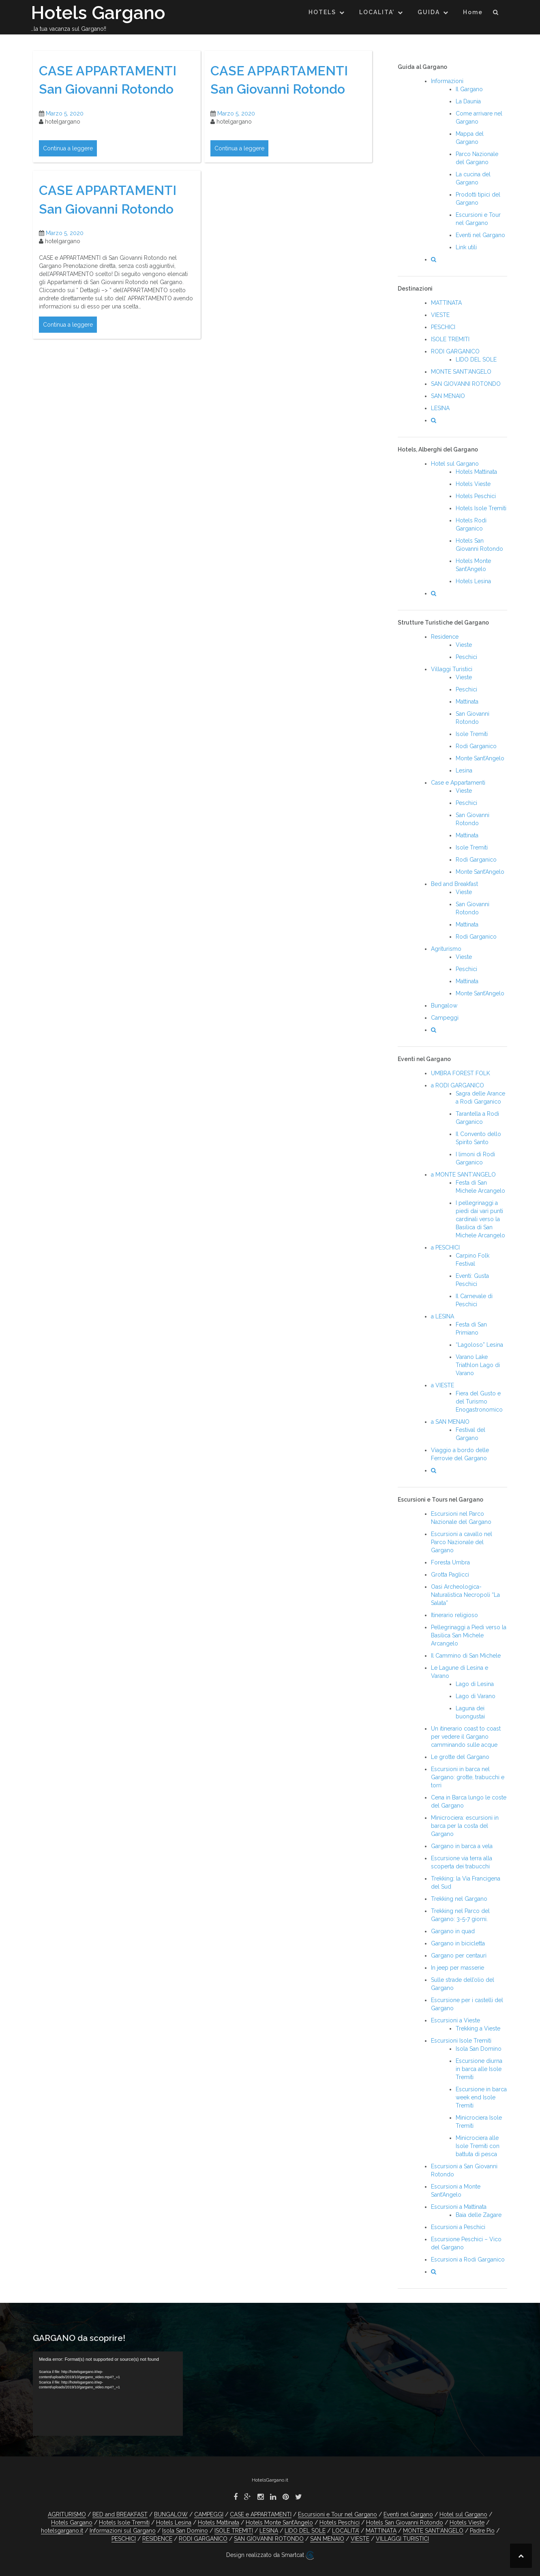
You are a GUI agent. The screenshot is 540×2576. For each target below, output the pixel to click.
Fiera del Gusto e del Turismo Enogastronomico (479, 1401)
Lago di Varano (475, 1696)
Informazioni (447, 81)
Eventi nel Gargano (480, 235)
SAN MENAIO (448, 396)
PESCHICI (443, 327)
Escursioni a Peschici (458, 2227)
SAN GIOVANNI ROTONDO (466, 384)
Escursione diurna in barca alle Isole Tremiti (479, 2069)
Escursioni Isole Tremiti (461, 2040)
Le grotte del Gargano (460, 1757)
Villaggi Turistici (451, 669)
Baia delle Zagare (478, 2215)
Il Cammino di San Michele (466, 1655)
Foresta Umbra (450, 1562)
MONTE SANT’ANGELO (461, 371)
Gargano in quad (453, 1931)
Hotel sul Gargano (455, 463)
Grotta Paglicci (450, 1574)
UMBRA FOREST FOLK (460, 1073)
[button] (496, 13)
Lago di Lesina (475, 1684)
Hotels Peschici (476, 496)
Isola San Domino (478, 2048)
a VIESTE (442, 1385)
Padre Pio (482, 2530)
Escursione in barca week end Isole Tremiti (481, 2097)
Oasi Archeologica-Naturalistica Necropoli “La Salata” (465, 1594)
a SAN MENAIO (450, 1422)
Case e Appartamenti (458, 782)
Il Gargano (469, 89)
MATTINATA (446, 303)
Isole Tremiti (472, 734)
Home (473, 12)
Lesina (464, 770)
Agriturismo (446, 949)
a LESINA (442, 1316)
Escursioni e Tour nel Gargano (337, 2514)
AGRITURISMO (67, 2514)
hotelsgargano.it (62, 2530)
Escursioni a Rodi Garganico (468, 2259)
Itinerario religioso (454, 1615)
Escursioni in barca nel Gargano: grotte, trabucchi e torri (467, 1777)
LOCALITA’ (376, 12)
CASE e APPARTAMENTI (260, 2514)
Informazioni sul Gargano (123, 2530)
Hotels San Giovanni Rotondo (404, 2522)
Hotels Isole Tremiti (481, 508)
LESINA (440, 408)
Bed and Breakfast (454, 884)
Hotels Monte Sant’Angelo (279, 2522)
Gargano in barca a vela (462, 1846)
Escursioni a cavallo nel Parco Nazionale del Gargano (461, 1542)
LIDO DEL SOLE (476, 359)
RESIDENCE (157, 2538)
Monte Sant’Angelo (480, 758)
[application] (108, 2393)
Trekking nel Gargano (459, 1899)
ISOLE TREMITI (450, 339)
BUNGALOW (171, 2514)
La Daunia (468, 101)
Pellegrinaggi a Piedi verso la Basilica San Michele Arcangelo (468, 1635)
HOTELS (322, 12)
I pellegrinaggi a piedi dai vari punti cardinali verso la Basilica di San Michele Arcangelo (480, 1219)
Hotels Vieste (473, 484)
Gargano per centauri (458, 1955)
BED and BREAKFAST (120, 2514)
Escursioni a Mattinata (458, 2207)
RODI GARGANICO (455, 351)
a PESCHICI (445, 1247)
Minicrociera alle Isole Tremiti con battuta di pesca (477, 2146)
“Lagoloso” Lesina (479, 1344)
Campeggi (445, 1017)
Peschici (466, 657)
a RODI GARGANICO (457, 1085)
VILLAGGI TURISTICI (402, 2538)
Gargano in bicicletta (458, 1943)
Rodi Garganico (476, 746)
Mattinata (467, 701)
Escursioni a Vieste (455, 2020)
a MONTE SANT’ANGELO (463, 1174)
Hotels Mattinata (476, 472)
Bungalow (444, 1005)
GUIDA (429, 12)
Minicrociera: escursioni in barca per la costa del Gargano (465, 1825)
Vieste (464, 645)
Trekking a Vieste (478, 2028)
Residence (445, 636)
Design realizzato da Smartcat (270, 2555)
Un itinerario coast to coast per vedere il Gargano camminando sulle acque (466, 1736)
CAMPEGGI (208, 2514)
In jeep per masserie (457, 1967)
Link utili (466, 247)
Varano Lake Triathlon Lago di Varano (478, 1365)
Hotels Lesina (473, 581)
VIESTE (440, 315)
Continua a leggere (68, 148)
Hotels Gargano (98, 13)
